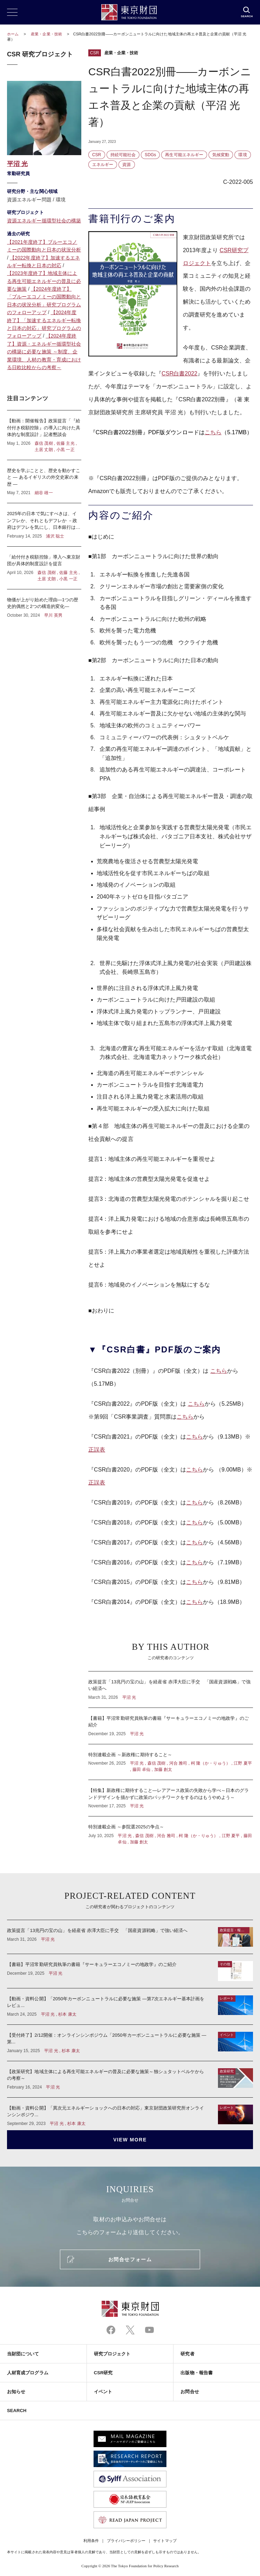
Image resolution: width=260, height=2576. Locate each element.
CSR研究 (103, 2372)
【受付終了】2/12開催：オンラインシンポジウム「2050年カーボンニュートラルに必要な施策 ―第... (130, 2043)
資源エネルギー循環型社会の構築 (44, 220)
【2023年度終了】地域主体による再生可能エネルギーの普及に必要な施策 (44, 281)
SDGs (150, 154)
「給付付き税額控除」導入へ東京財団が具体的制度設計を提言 (44, 568)
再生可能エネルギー (184, 154)
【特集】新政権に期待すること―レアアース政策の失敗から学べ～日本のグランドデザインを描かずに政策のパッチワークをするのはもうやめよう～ (170, 1798)
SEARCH (16, 2410)
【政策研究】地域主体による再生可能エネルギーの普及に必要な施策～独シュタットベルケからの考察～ (130, 2079)
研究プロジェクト (112, 2353)
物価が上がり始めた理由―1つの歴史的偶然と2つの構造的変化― (44, 603)
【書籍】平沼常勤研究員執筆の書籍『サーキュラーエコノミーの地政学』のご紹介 (170, 1726)
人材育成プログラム (27, 2372)
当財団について (23, 2353)
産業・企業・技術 (47, 34)
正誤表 (96, 1450)
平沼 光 (17, 163)
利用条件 (91, 2541)
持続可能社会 (123, 154)
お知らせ (16, 2391)
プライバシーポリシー (126, 2541)
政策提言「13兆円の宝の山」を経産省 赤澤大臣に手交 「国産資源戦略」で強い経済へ (170, 1689)
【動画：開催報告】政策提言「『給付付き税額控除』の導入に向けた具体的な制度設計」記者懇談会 (44, 435)
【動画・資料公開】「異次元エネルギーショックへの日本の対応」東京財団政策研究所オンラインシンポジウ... (130, 2112)
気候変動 (220, 154)
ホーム (13, 34)
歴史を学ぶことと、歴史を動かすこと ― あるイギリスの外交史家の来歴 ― (44, 481)
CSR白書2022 (179, 373)
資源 (126, 164)
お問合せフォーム (130, 2259)
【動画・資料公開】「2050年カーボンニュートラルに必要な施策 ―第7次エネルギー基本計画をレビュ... (130, 2006)
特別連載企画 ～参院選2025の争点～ (170, 1830)
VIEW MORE (130, 2139)
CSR (94, 52)
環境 (242, 154)
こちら (213, 432)
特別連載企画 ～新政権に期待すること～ (170, 1762)
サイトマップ (164, 2541)
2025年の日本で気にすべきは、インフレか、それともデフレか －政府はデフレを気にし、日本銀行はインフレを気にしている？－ (44, 524)
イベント (103, 2391)
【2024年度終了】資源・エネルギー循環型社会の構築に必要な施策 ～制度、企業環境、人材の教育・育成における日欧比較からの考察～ (44, 351)
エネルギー (102, 164)
